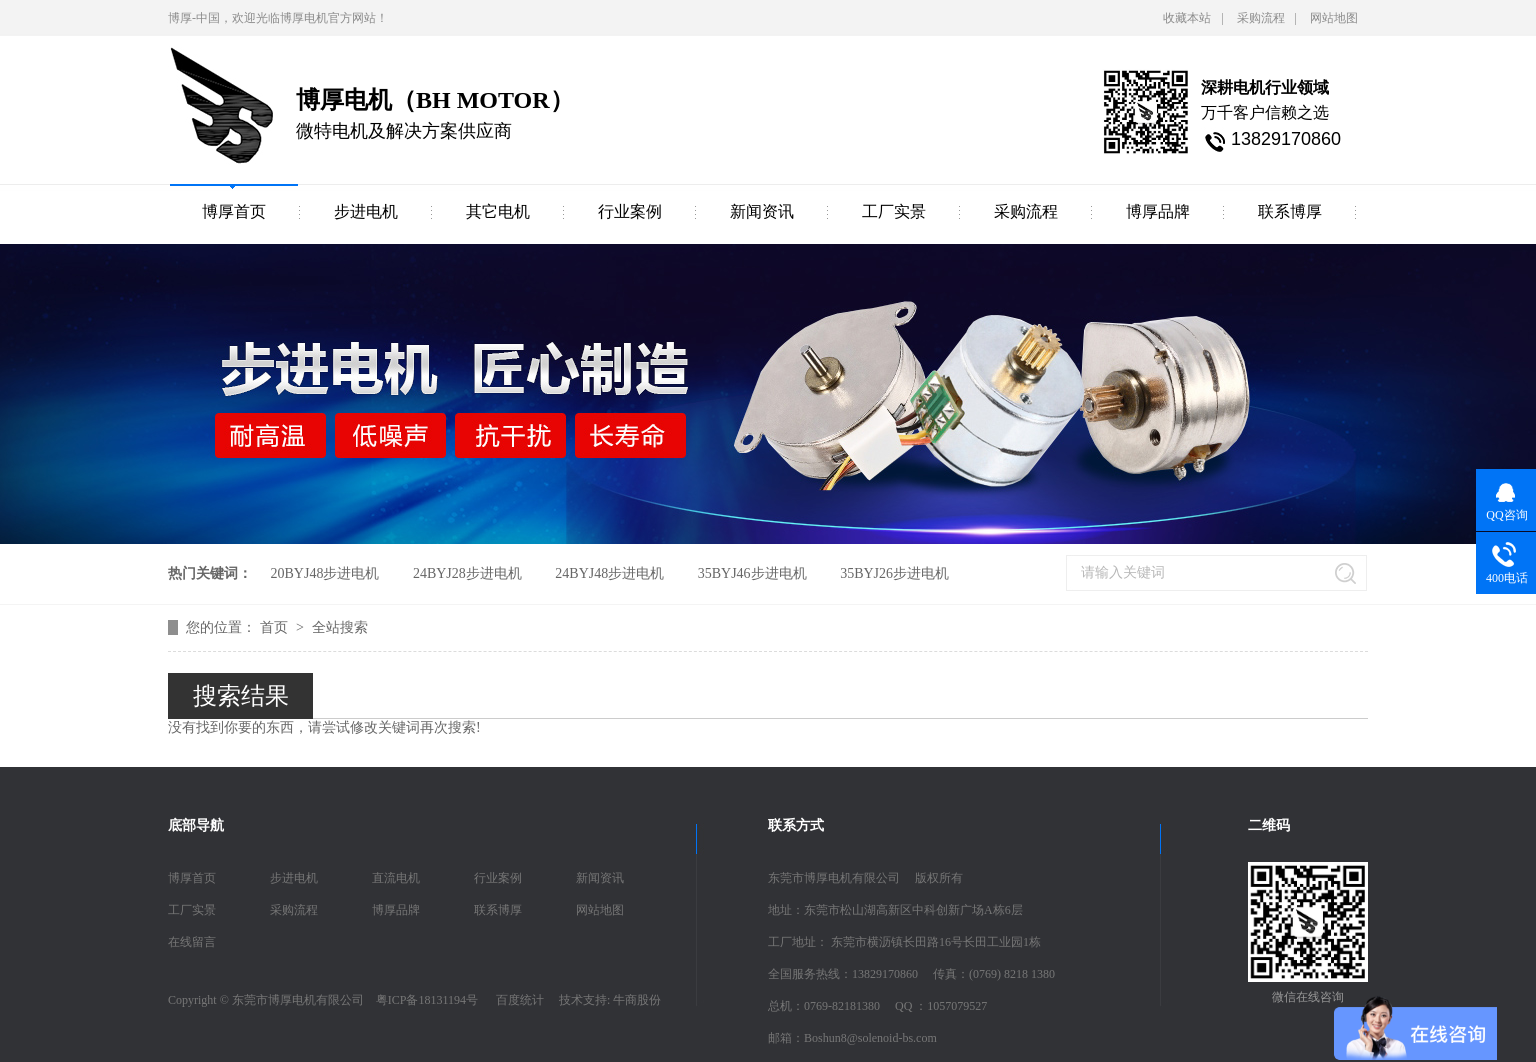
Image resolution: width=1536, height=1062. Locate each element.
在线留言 (192, 942)
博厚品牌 (1158, 211)
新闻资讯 (762, 211)
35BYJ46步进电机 (752, 573)
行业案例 (630, 211)
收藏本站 (1187, 18)
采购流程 (1261, 18)
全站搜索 (340, 627)
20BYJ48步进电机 (325, 573)
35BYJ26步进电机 (894, 573)
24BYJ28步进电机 (467, 573)
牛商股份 (637, 1000)
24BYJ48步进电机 (609, 573)
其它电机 (498, 211)
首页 (276, 627)
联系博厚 (1290, 211)
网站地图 (1334, 18)
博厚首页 (234, 211)
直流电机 (396, 878)
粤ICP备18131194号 (427, 1000)
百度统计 (520, 1000)
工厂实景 (894, 211)
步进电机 (366, 211)
